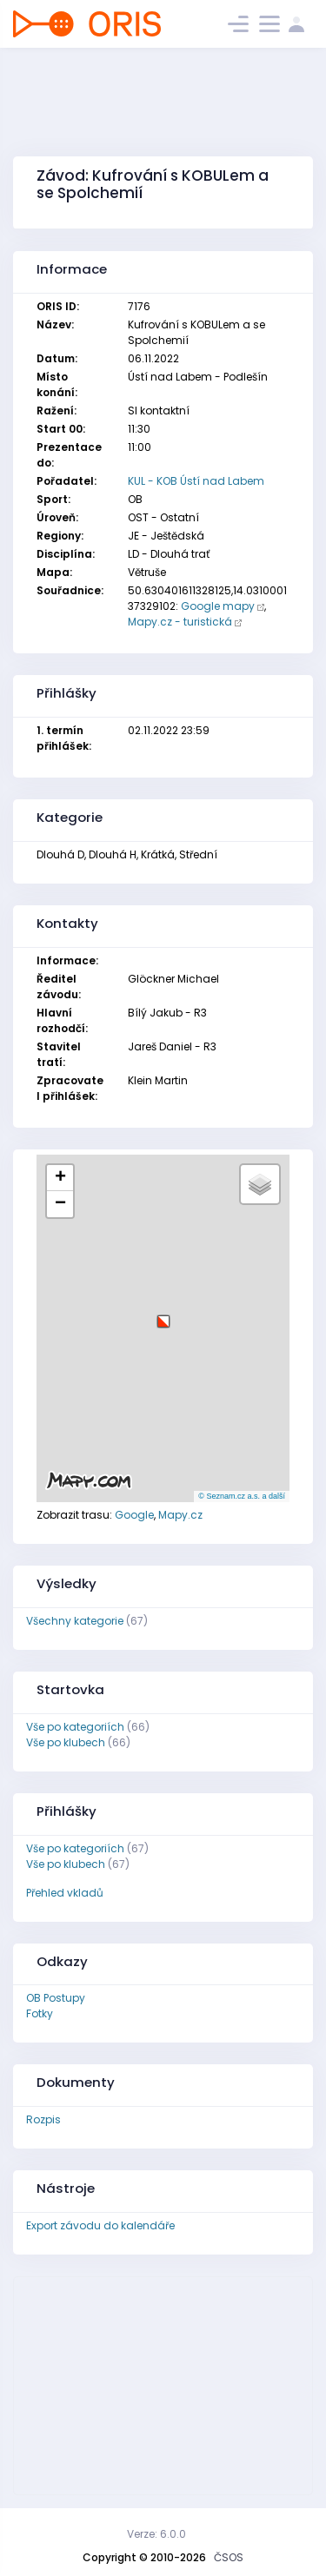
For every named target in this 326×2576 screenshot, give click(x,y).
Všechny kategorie (74, 1620)
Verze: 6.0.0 (156, 2533)
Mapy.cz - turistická (180, 621)
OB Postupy (55, 1997)
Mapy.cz (180, 1514)
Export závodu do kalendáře (100, 2225)
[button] (163, 1314)
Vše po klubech (65, 1742)
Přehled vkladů (64, 1892)
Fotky (39, 2013)
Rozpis (43, 2119)
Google (134, 1514)
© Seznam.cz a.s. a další (241, 1496)
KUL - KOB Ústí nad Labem (196, 480)
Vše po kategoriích (75, 1726)
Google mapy (218, 606)
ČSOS (228, 2557)
